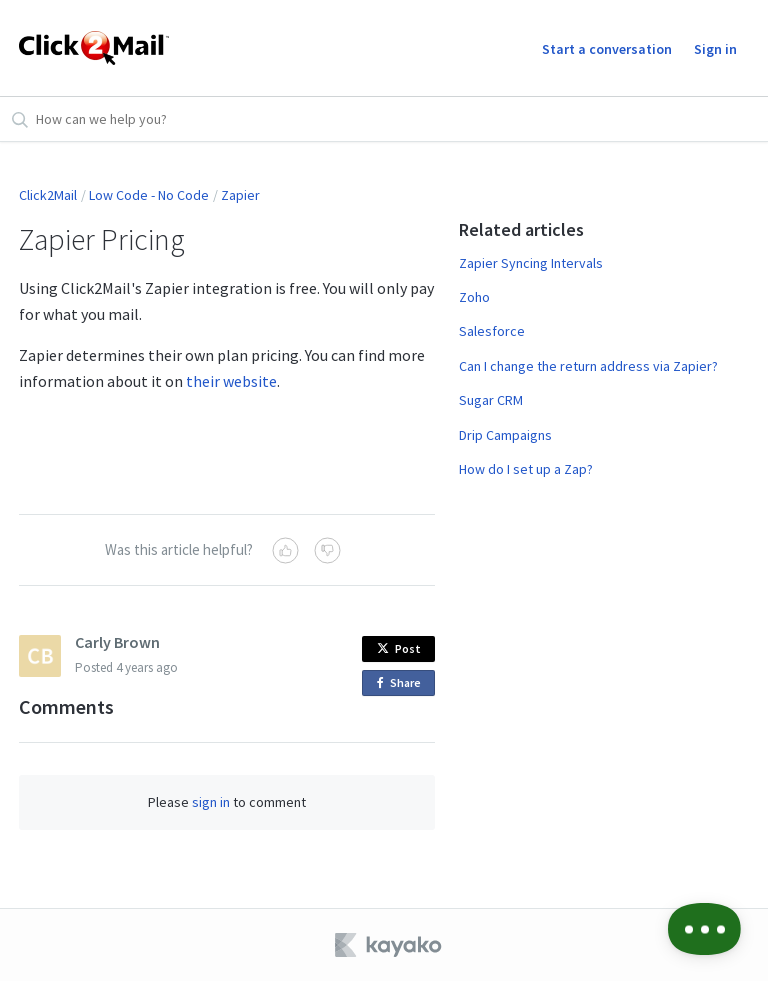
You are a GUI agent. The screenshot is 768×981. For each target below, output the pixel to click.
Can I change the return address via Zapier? (588, 366)
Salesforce (492, 331)
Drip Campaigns (505, 435)
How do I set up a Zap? (526, 469)
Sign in (715, 49)
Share (402, 683)
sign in (211, 802)
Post (399, 648)
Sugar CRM (491, 400)
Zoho (474, 297)
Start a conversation (607, 49)
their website (231, 381)
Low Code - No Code (149, 195)
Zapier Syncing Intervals (531, 263)
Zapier (240, 195)
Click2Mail (48, 195)
